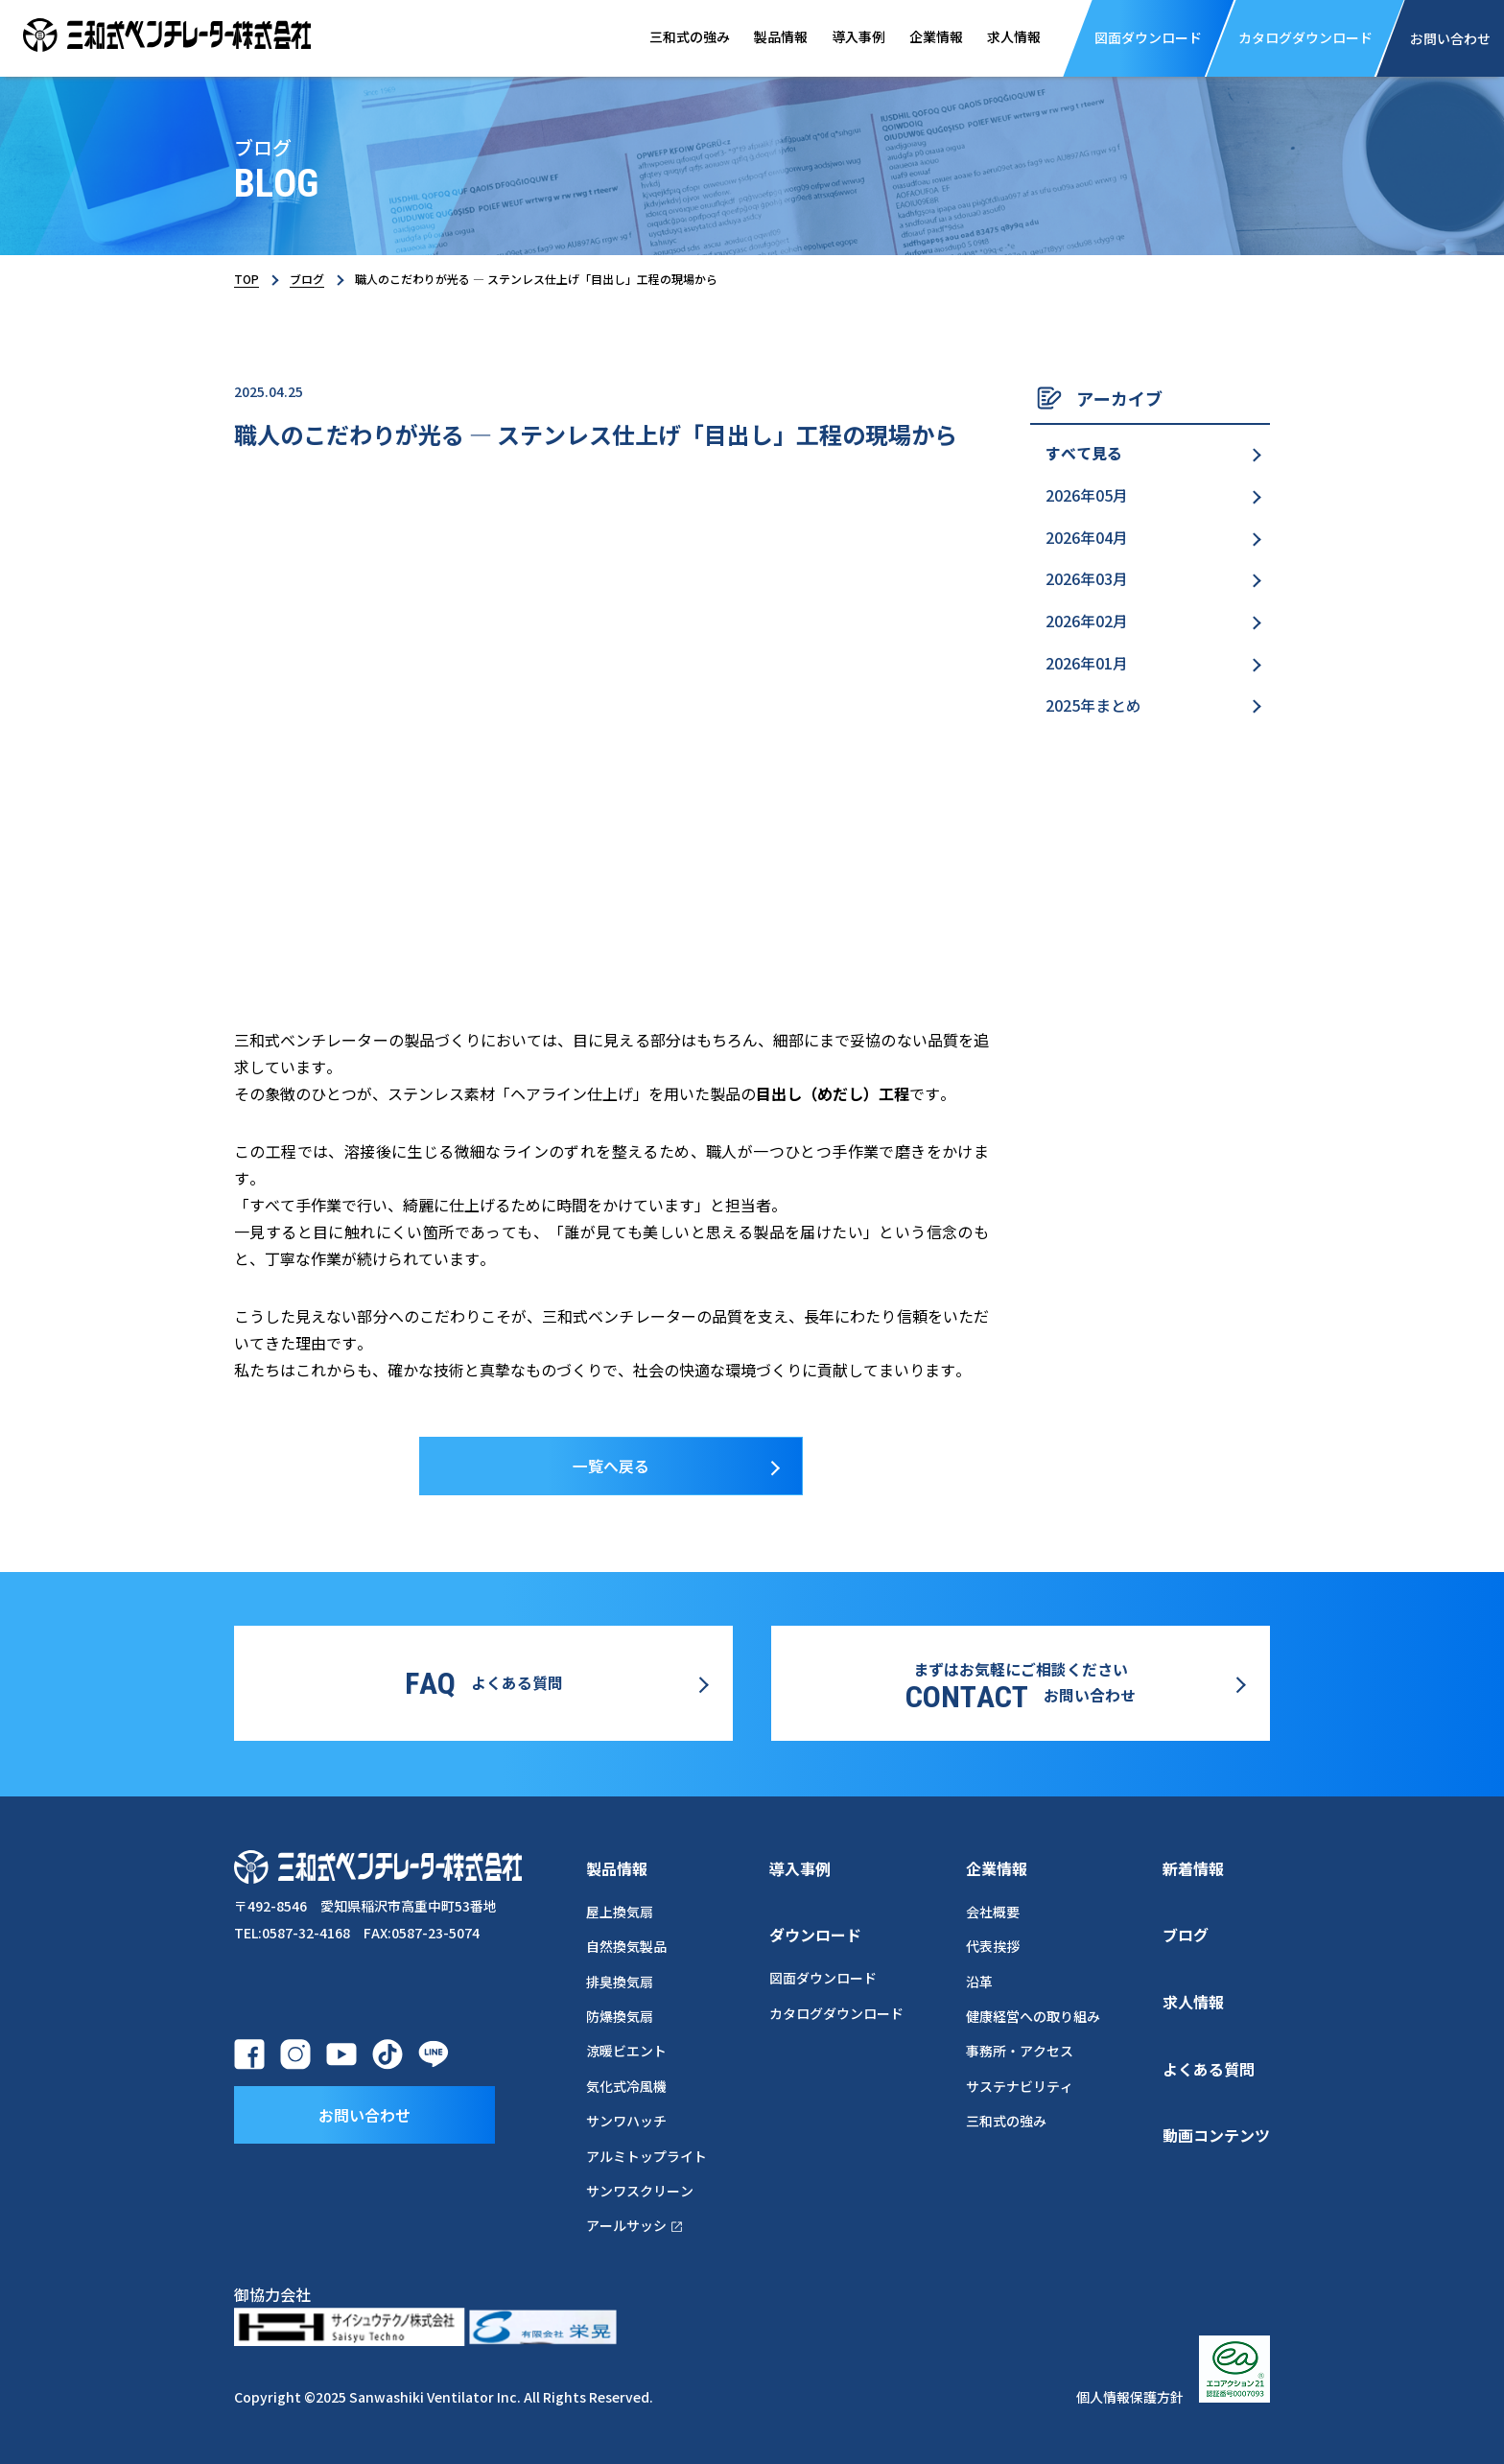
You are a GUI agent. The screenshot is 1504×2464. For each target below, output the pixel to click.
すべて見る (1084, 453)
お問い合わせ (364, 2112)
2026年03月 (1087, 580)
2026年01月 (1087, 664)
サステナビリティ (1019, 2085)
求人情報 (1010, 37)
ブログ (307, 278)
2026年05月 (1087, 495)
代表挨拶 (993, 1945)
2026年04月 (1087, 538)
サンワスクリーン (639, 2189)
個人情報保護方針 (1130, 2396)
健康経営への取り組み (1033, 2015)
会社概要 (993, 1910)
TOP (246, 278)
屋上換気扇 (619, 1910)
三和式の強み (679, 37)
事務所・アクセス (1019, 2049)
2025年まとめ (1093, 706)
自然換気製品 (626, 1945)
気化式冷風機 (626, 2085)
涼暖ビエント (626, 2049)
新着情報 (1193, 1867)
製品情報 (772, 37)
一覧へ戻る (611, 1466)
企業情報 (930, 37)
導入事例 (852, 37)
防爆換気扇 (619, 2015)
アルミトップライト (646, 2155)
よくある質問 (1209, 2067)
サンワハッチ (626, 2119)
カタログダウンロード (836, 2012)
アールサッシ (635, 2224)
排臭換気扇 (619, 1980)
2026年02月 (1087, 622)
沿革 (979, 1980)
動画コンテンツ (1216, 2134)
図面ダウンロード (823, 1977)
